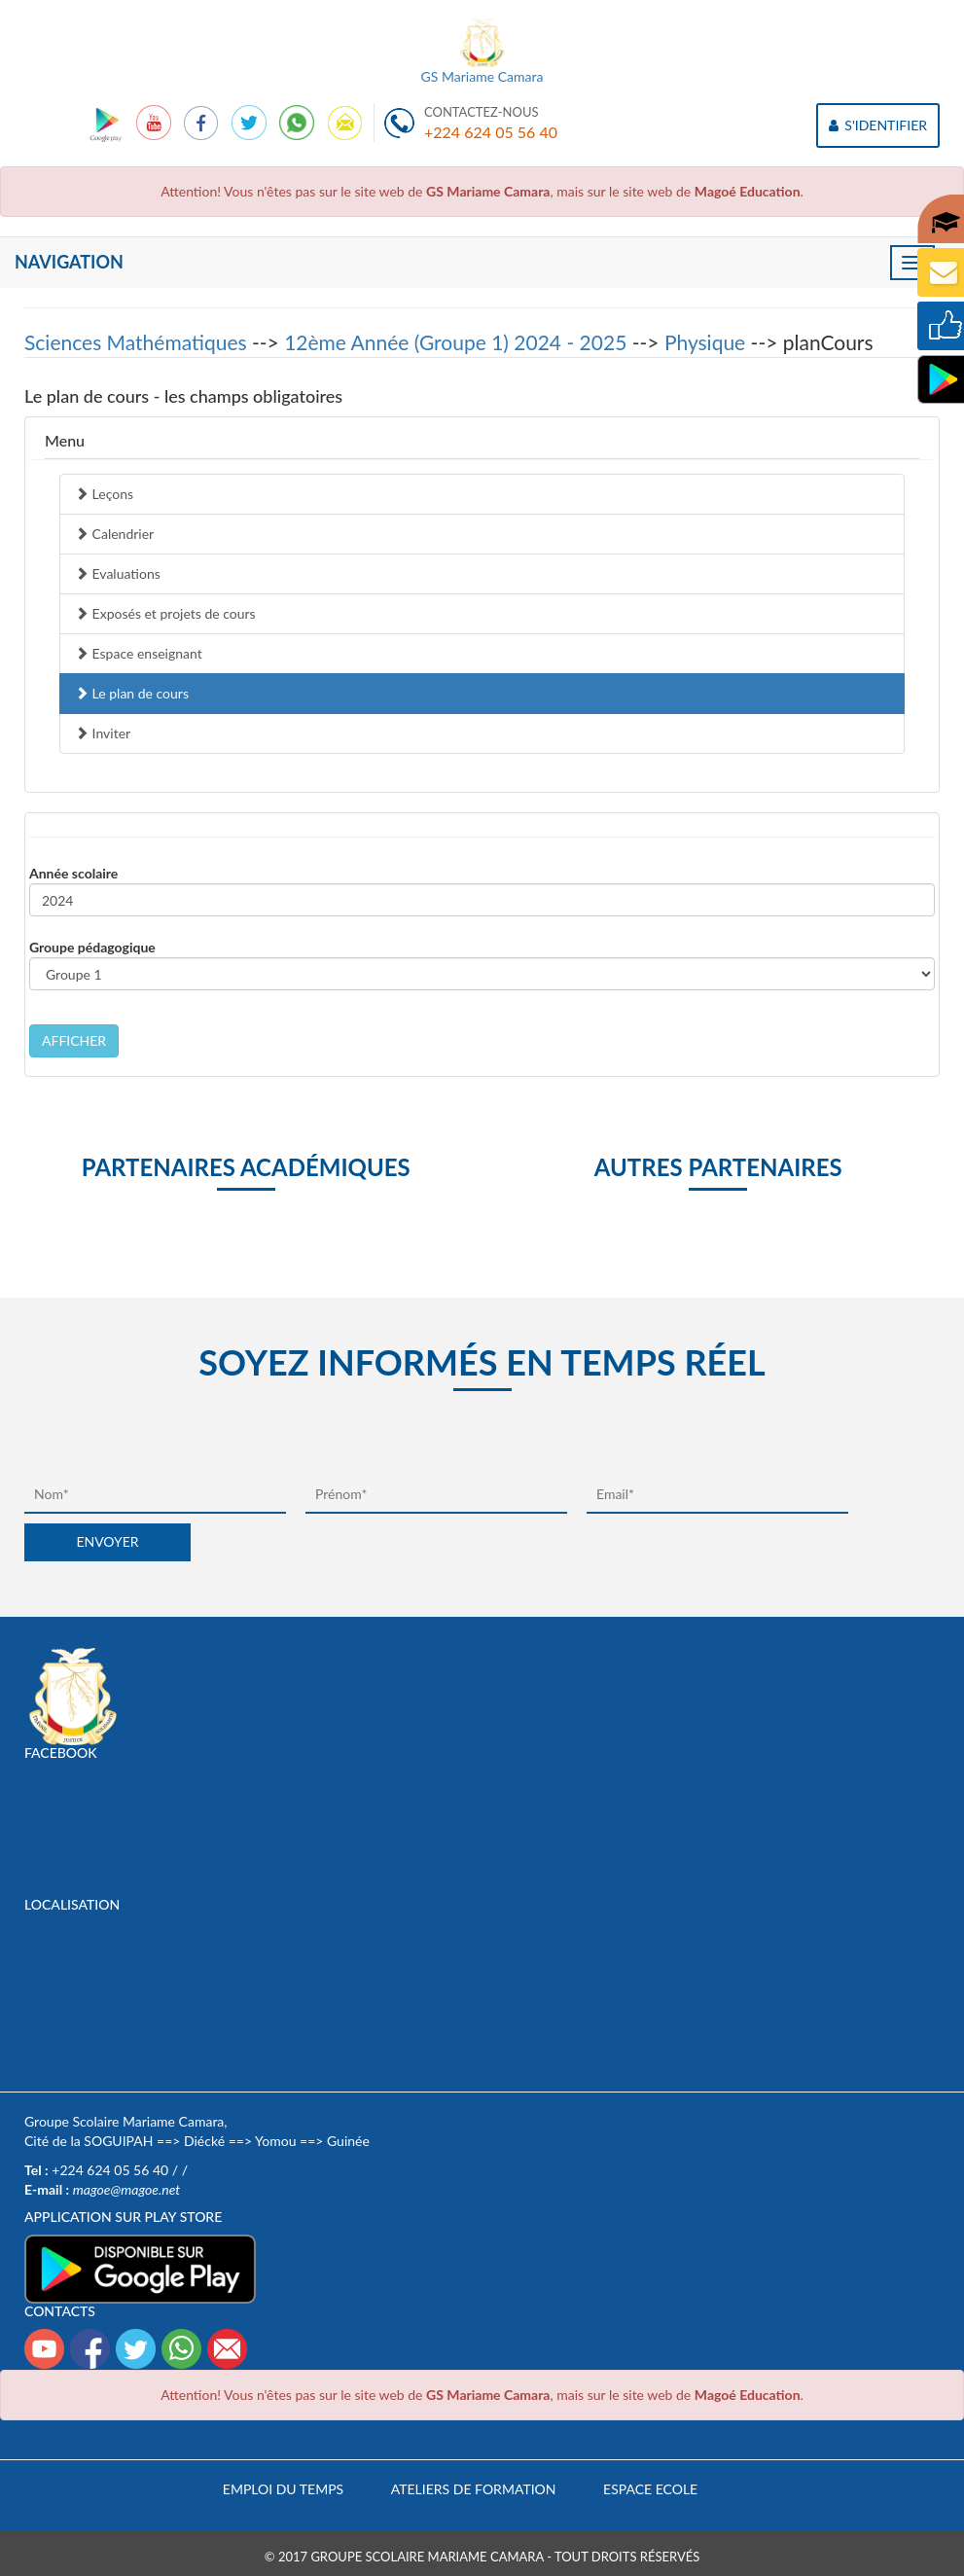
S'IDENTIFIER (878, 125)
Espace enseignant (138, 653)
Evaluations (118, 573)
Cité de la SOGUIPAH (88, 2140)
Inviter (102, 733)
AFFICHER (74, 1040)
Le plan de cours (132, 693)
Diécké (204, 2140)
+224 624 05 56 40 (490, 132)
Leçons (104, 493)
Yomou (275, 2140)
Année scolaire (73, 873)
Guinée (348, 2140)
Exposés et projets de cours (165, 613)
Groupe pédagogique (92, 947)
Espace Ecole (650, 2489)
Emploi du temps (283, 2489)
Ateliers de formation (473, 2489)
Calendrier (114, 533)
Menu (65, 440)
